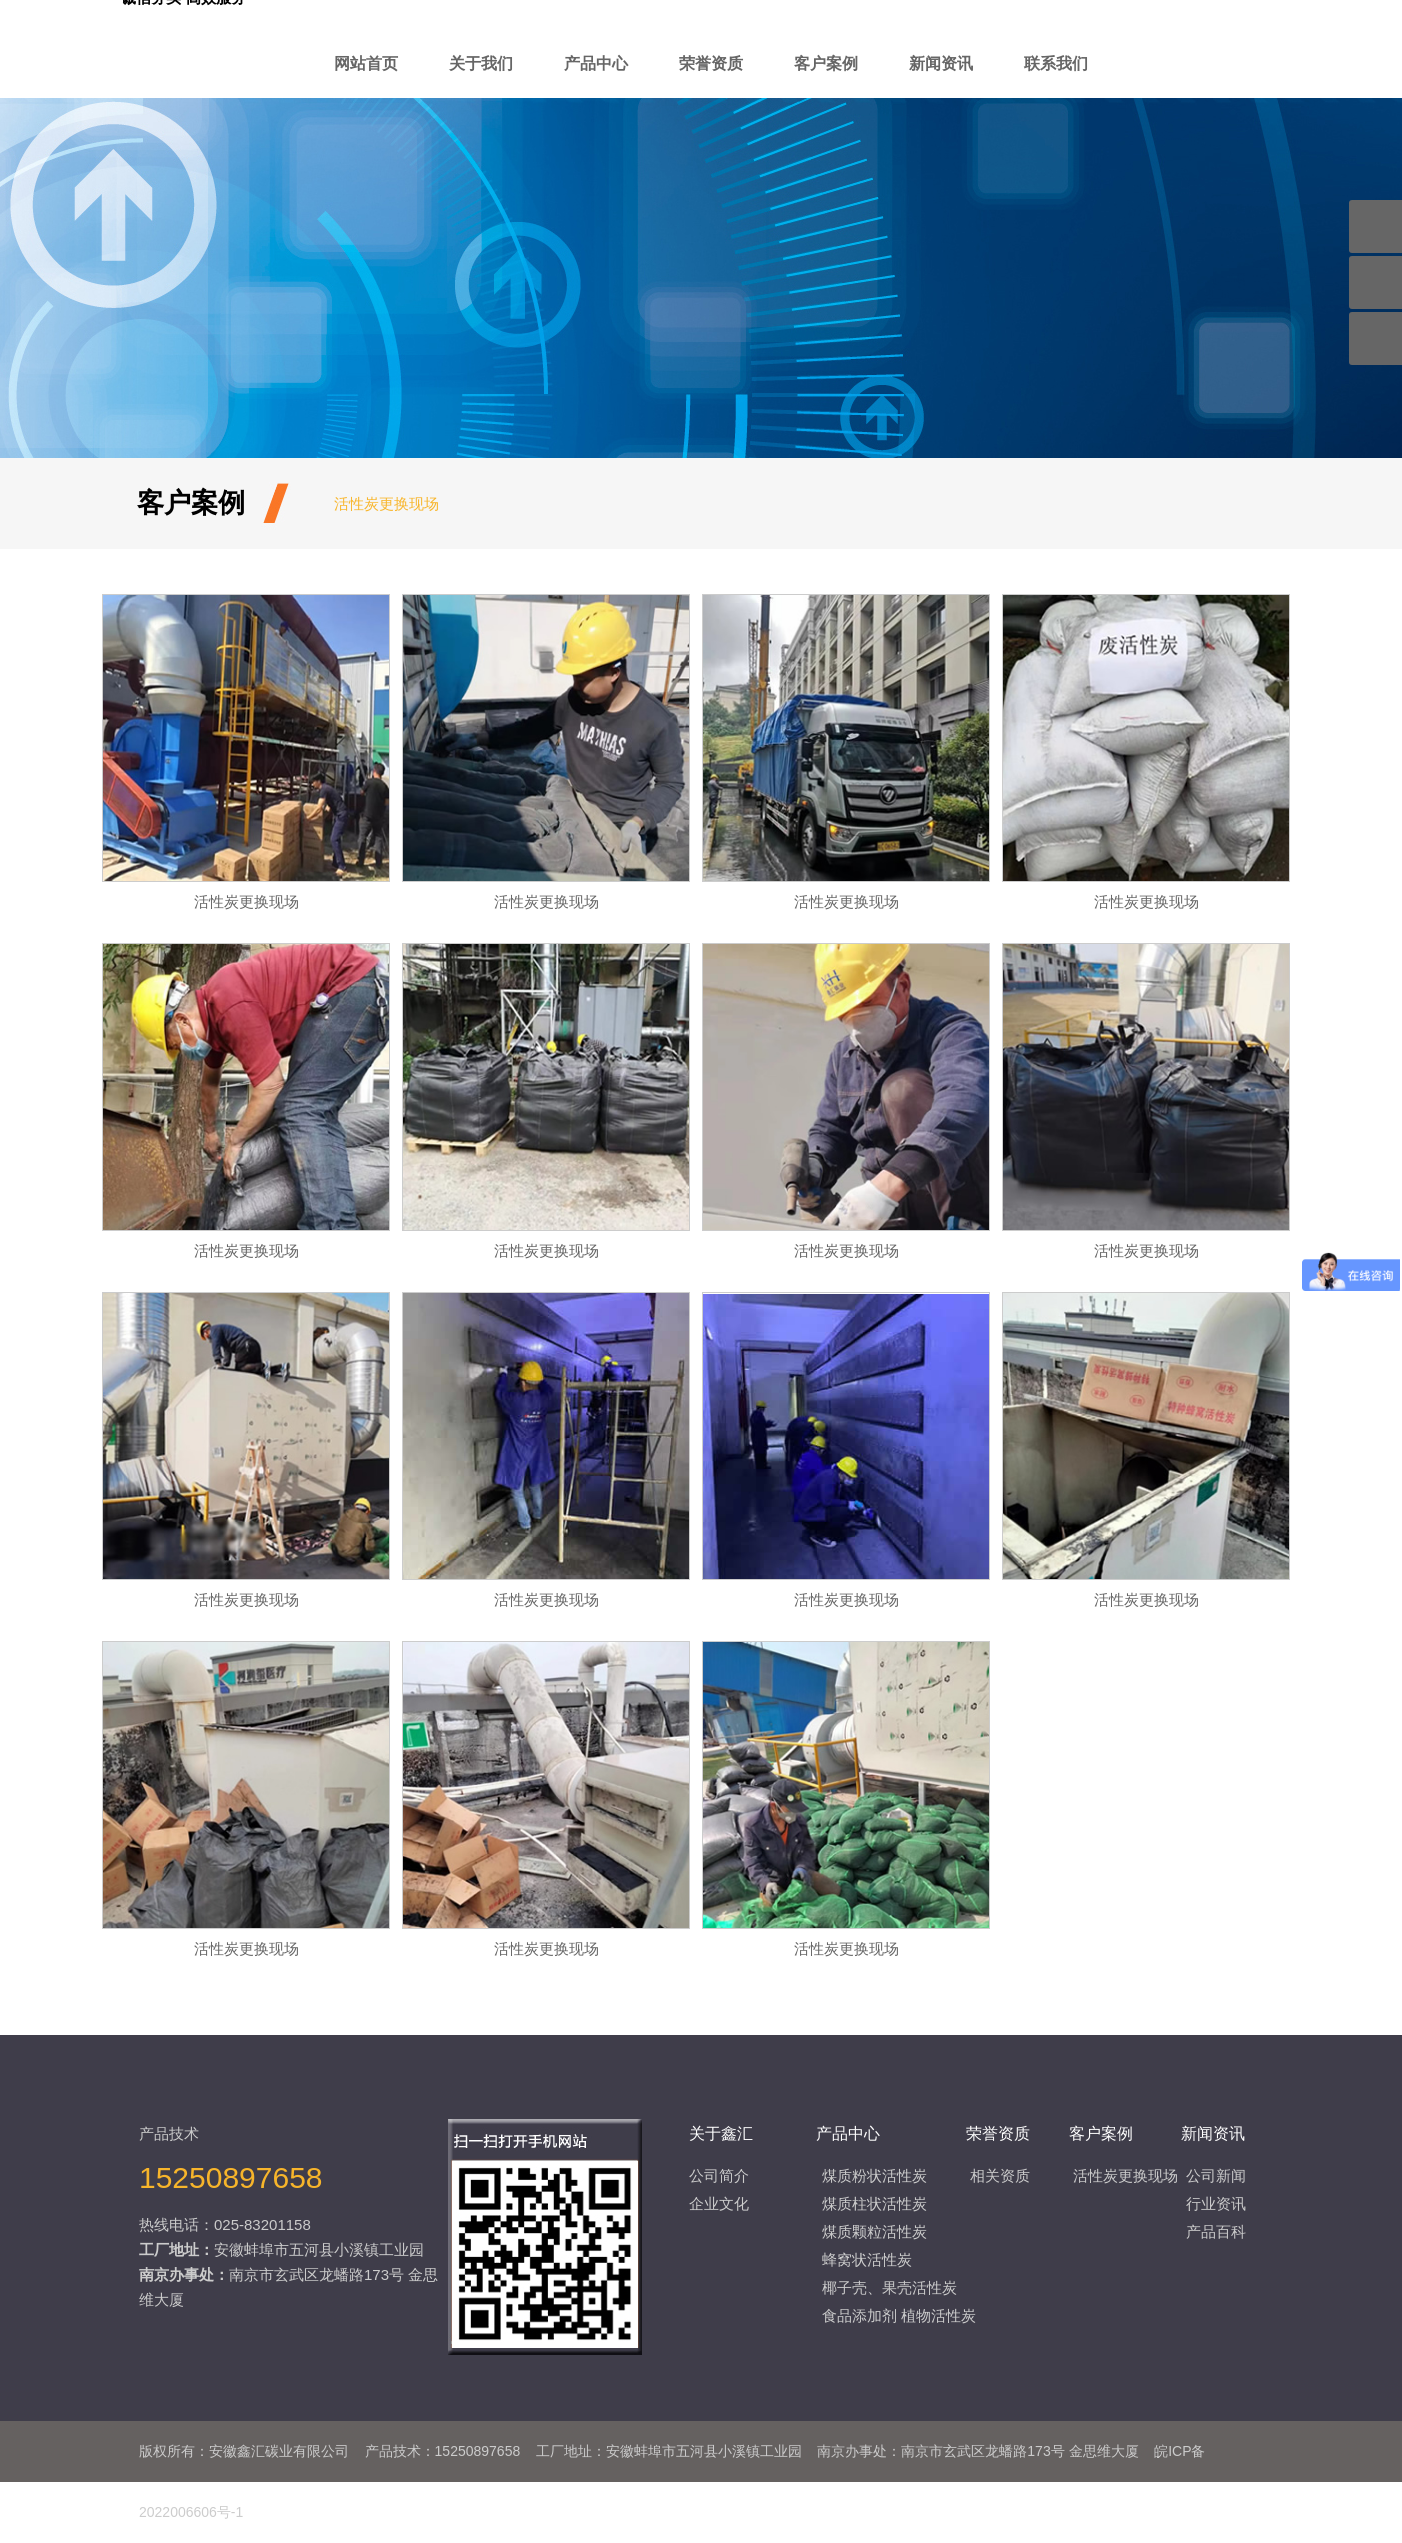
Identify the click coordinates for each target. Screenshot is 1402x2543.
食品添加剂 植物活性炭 (899, 2315)
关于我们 (481, 63)
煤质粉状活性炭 (874, 2175)
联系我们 (1056, 63)
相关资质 (1000, 2175)
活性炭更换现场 (386, 503)
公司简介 (719, 2175)
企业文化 (719, 2203)
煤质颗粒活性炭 (874, 2231)
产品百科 (1216, 2231)
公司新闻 (1216, 2175)
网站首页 (366, 63)
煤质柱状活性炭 (874, 2203)
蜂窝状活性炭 (867, 2259)
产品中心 (596, 63)
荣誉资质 (711, 63)
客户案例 (826, 63)
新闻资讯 (941, 63)
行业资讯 (1216, 2203)
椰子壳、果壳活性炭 (889, 2287)
